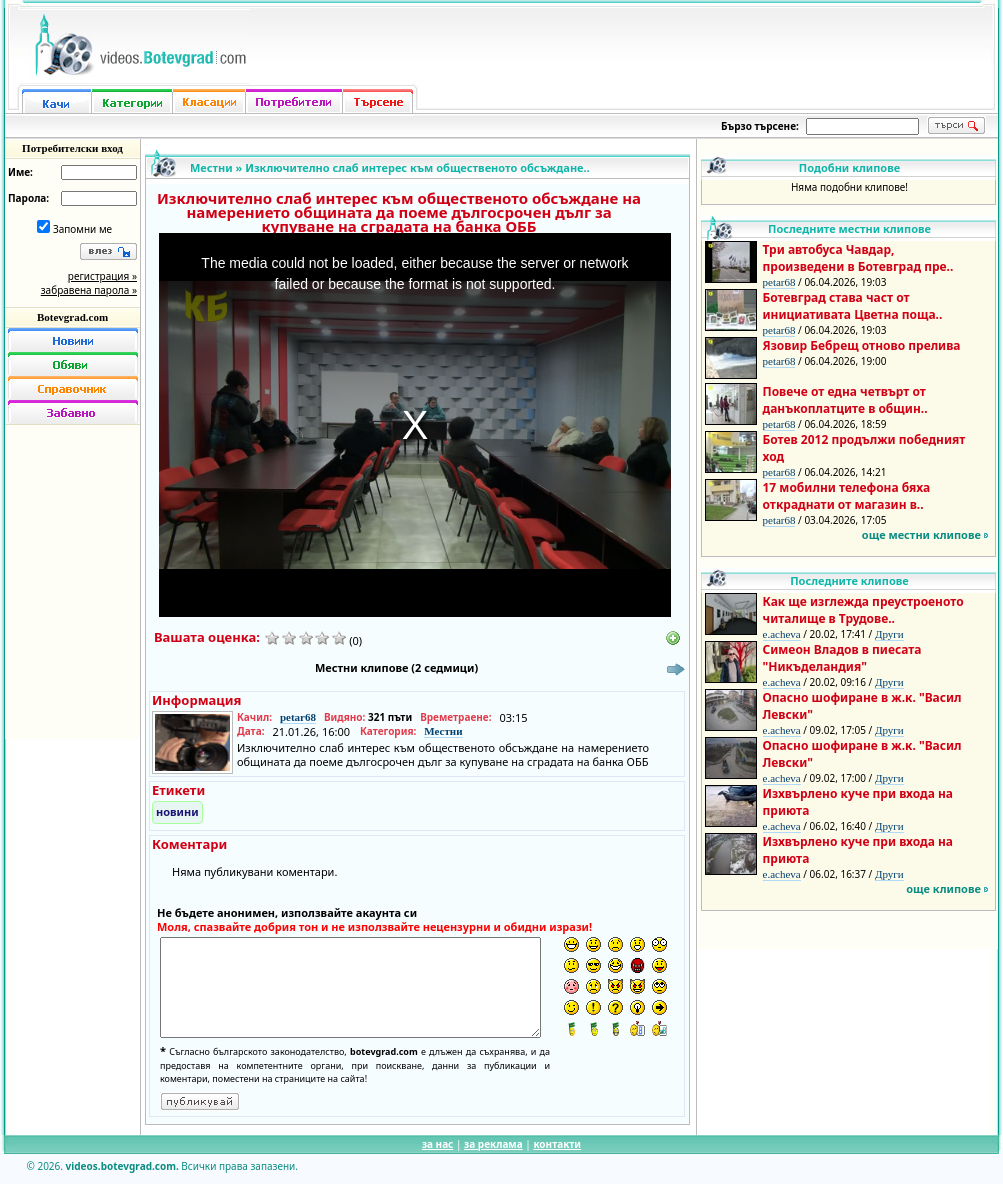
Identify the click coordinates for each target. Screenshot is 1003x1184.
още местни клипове (921, 534)
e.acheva (782, 634)
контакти (557, 1144)
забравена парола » (89, 290)
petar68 (298, 717)
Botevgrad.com (72, 317)
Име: (20, 172)
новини (177, 811)
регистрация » (102, 276)
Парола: (28, 198)
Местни (211, 167)
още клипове (943, 888)
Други (889, 634)
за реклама (493, 1144)
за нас (437, 1144)
